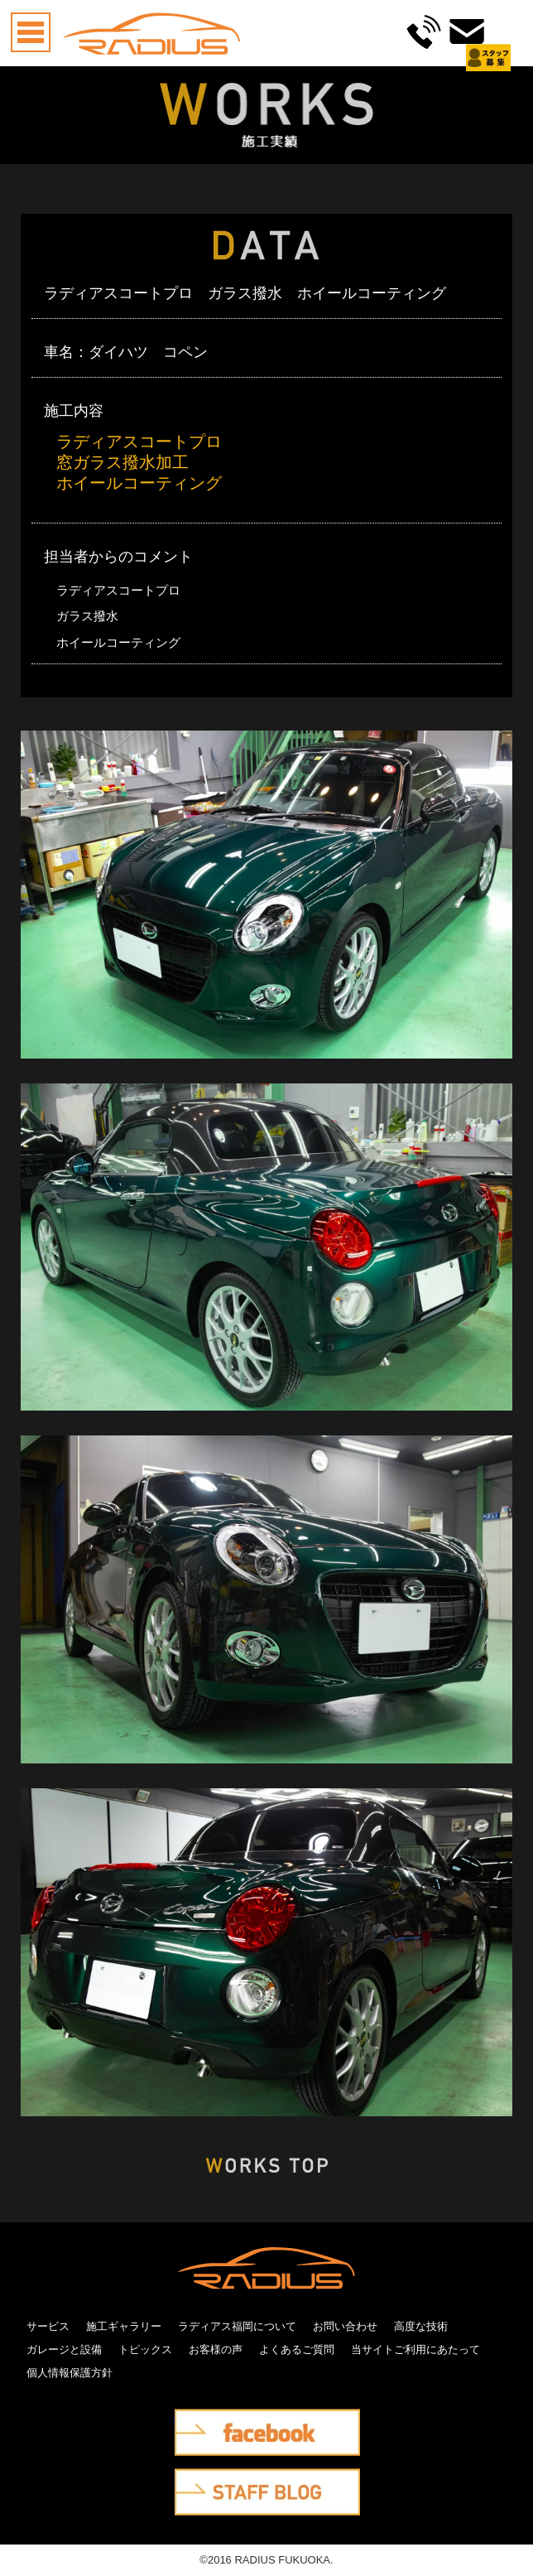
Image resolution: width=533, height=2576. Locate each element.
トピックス (145, 2349)
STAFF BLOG (209, 2480)
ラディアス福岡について (237, 2326)
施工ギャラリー (123, 2326)
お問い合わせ (345, 2326)
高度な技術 (421, 2326)
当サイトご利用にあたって (415, 2349)
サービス (48, 2326)
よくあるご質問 (296, 2349)
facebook (197, 2420)
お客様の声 (215, 2349)
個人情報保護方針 (69, 2372)
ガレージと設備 (64, 2349)
